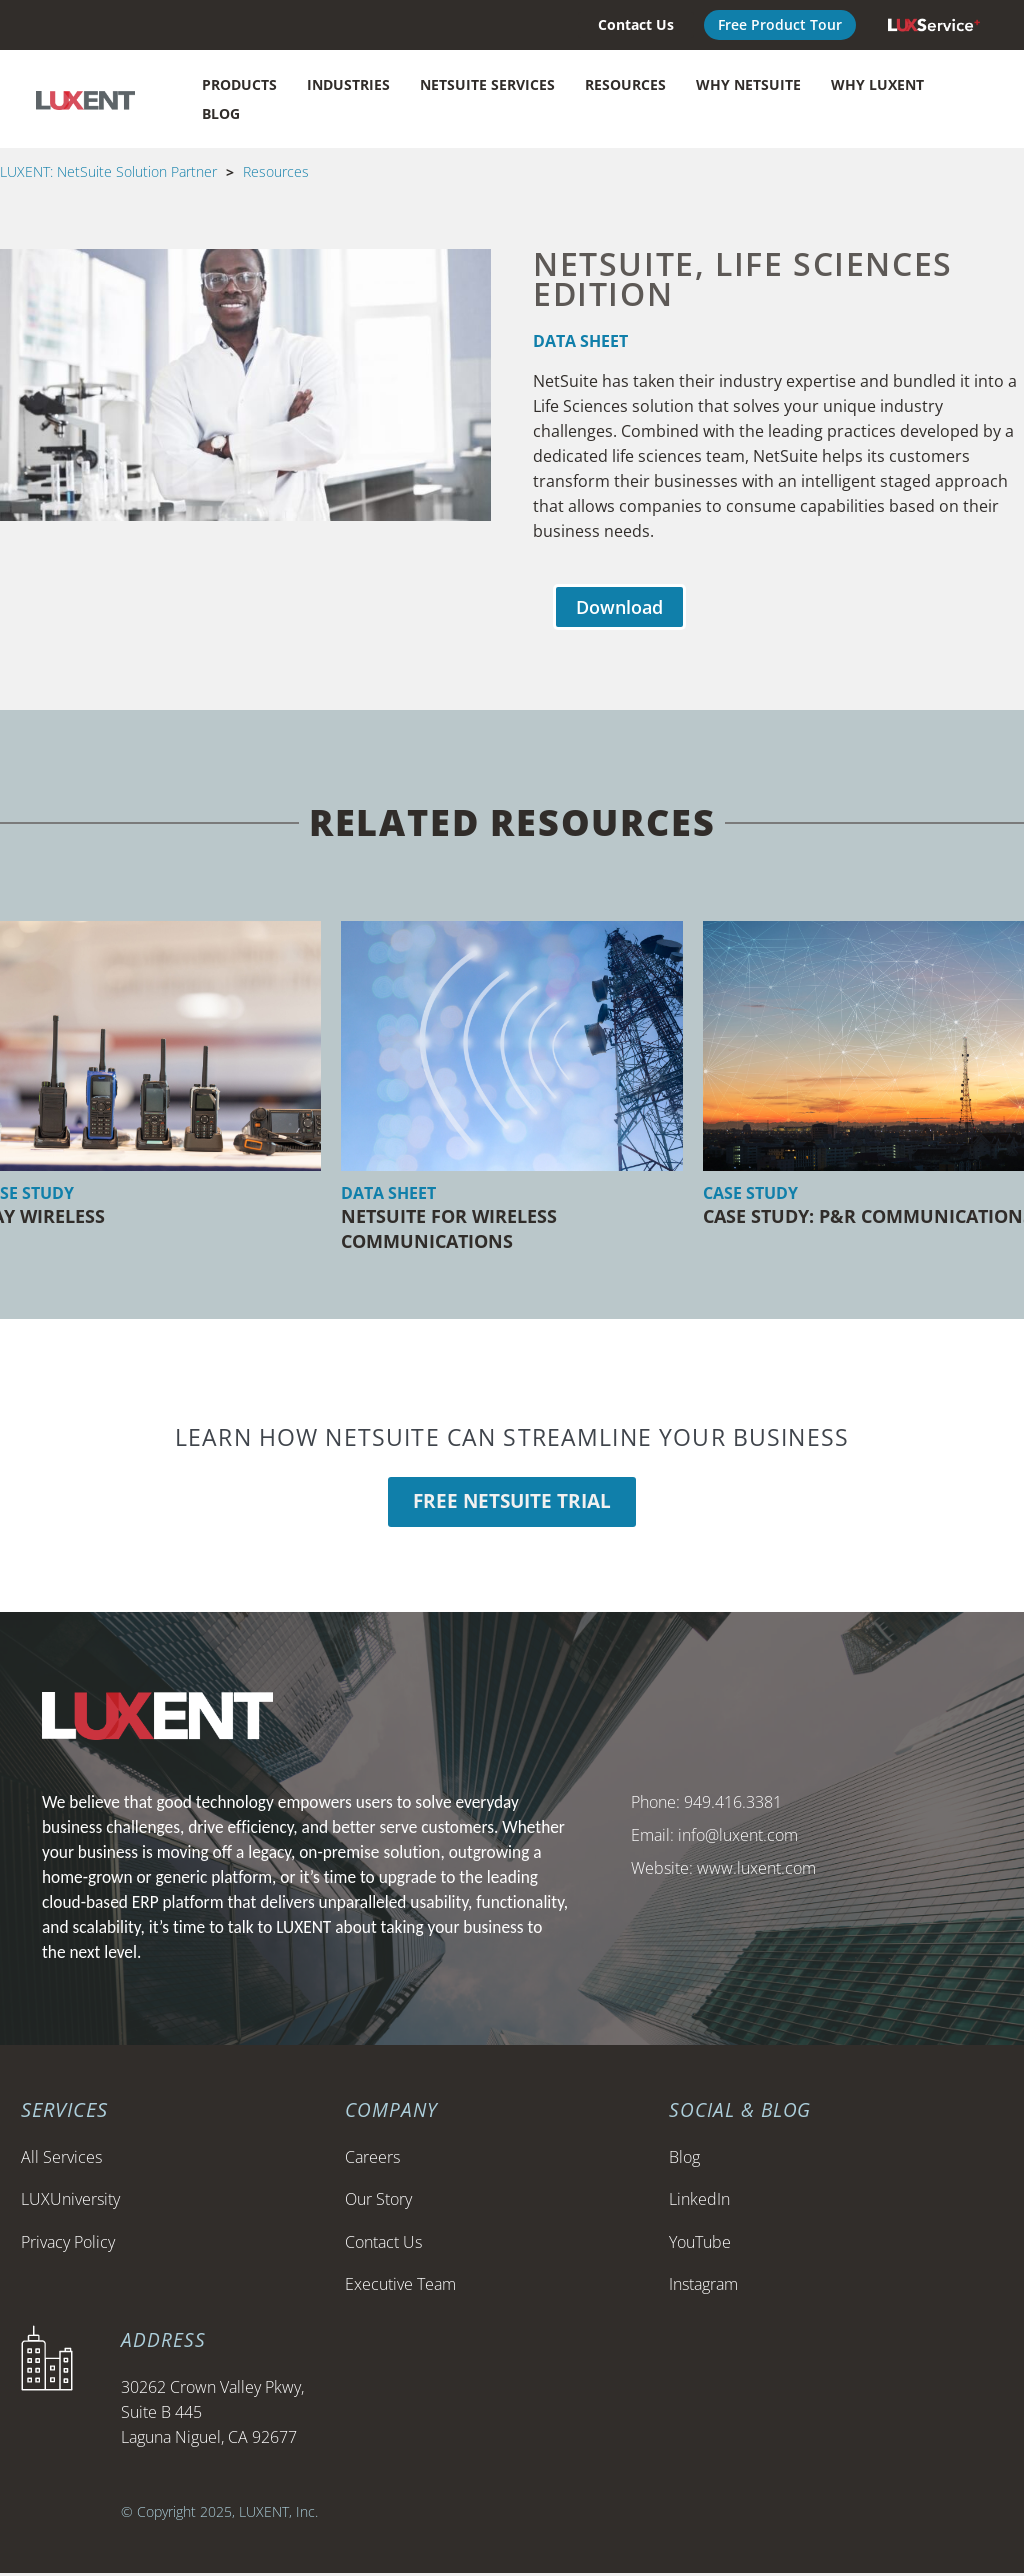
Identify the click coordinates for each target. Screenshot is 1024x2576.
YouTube (700, 2244)
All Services (61, 2159)
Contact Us (383, 2244)
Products (239, 84)
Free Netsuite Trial (512, 1503)
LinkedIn (699, 2202)
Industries (348, 84)
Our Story (378, 2202)
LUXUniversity (70, 2202)
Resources (625, 84)
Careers (372, 2159)
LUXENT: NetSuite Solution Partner (108, 171)
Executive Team (400, 2287)
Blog (221, 113)
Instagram (703, 2287)
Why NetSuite (748, 84)
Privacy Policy (68, 2244)
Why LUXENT (877, 84)
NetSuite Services (487, 84)
